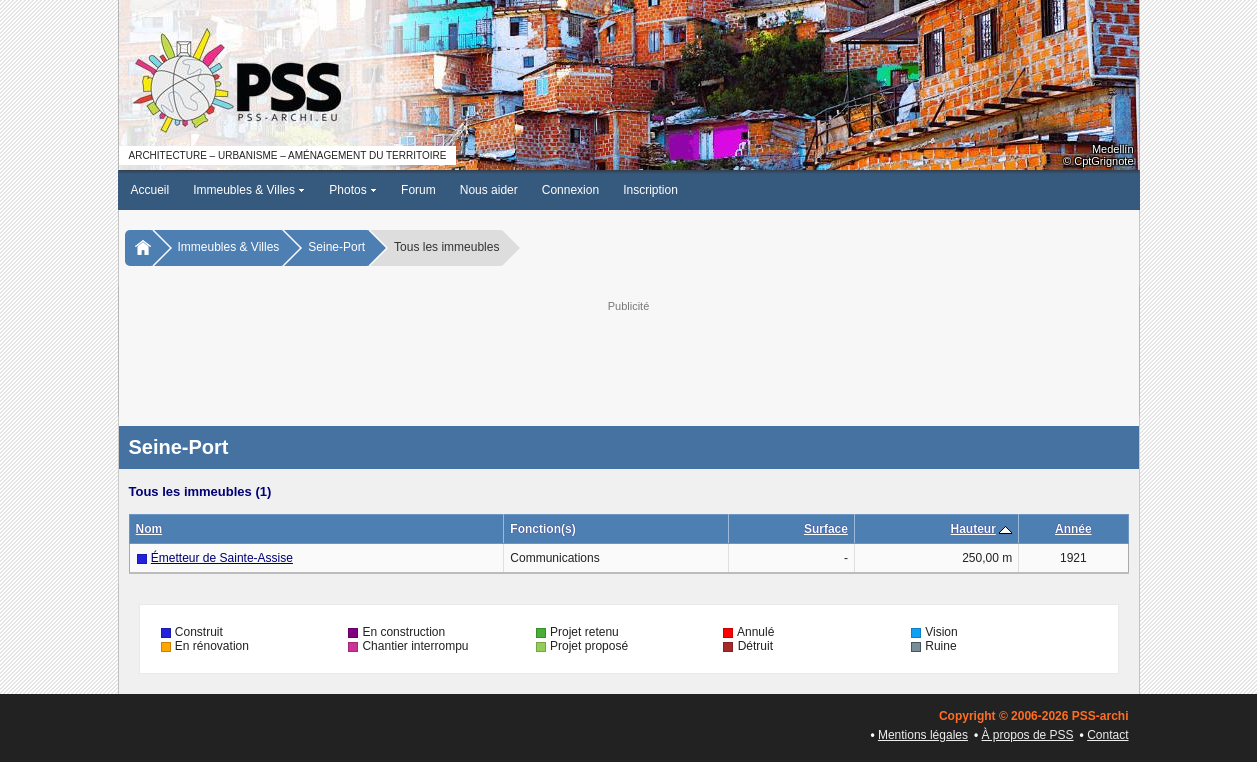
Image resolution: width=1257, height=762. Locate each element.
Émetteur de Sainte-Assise (222, 558)
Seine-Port (336, 247)
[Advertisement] (629, 361)
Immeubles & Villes (249, 190)
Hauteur (973, 529)
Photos (353, 190)
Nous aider (489, 190)
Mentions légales (923, 735)
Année (1073, 529)
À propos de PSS (1028, 735)
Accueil (150, 190)
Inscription (650, 190)
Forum (418, 190)
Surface (826, 529)
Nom (149, 529)
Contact (1107, 735)
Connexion (570, 190)
